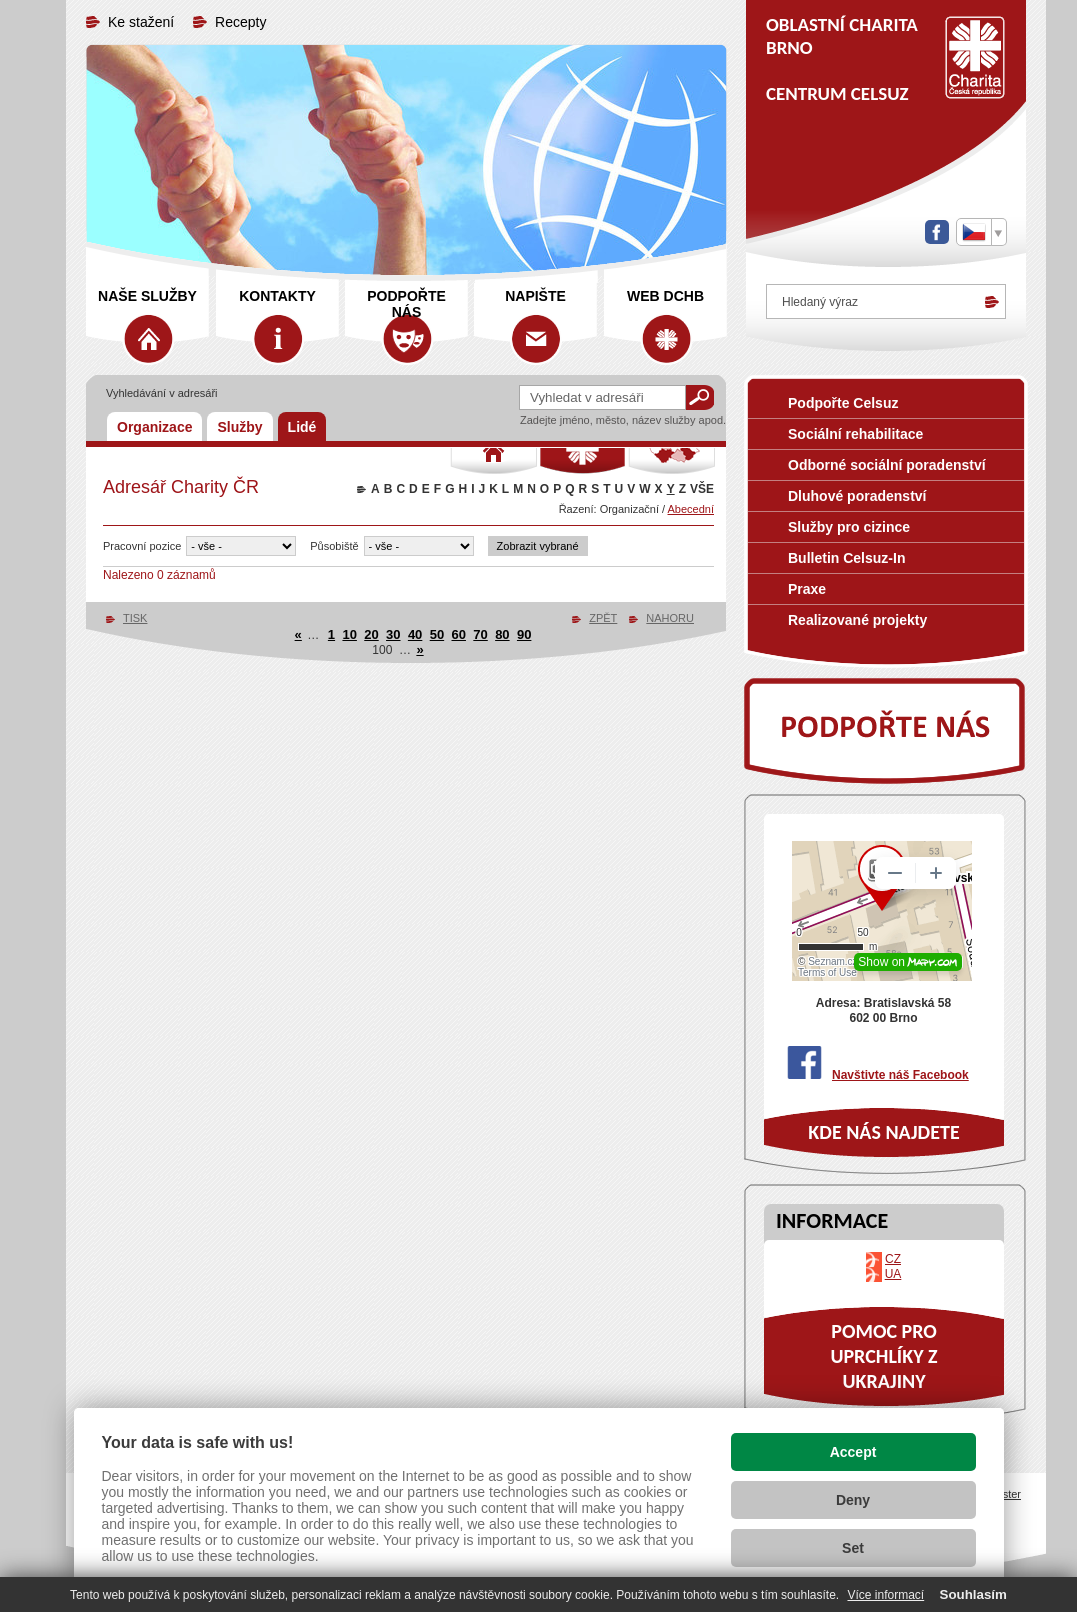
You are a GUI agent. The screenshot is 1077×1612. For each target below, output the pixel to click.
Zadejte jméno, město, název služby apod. (623, 420)
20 (371, 634)
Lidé (302, 427)
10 (349, 634)
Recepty (240, 22)
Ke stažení (141, 22)
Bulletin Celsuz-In (846, 558)
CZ (893, 1259)
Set (853, 1548)
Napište (535, 296)
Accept (853, 1452)
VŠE (702, 489)
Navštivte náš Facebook (900, 1075)
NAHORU (670, 618)
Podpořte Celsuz (843, 403)
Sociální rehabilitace (855, 434)
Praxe (807, 589)
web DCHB (665, 296)
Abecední (691, 509)
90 (524, 634)
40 (415, 634)
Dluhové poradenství (857, 496)
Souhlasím (973, 1594)
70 (480, 634)
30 (393, 634)
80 (502, 634)
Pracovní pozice (142, 546)
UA (893, 1274)
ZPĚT (603, 618)
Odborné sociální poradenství (887, 465)
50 (437, 634)
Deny (853, 1500)
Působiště (334, 546)
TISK (135, 618)
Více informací (885, 1595)
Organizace (154, 427)
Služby (239, 427)
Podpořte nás (406, 304)
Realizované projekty (857, 620)
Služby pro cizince (849, 527)
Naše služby (147, 296)
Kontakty (277, 296)
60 (459, 634)
